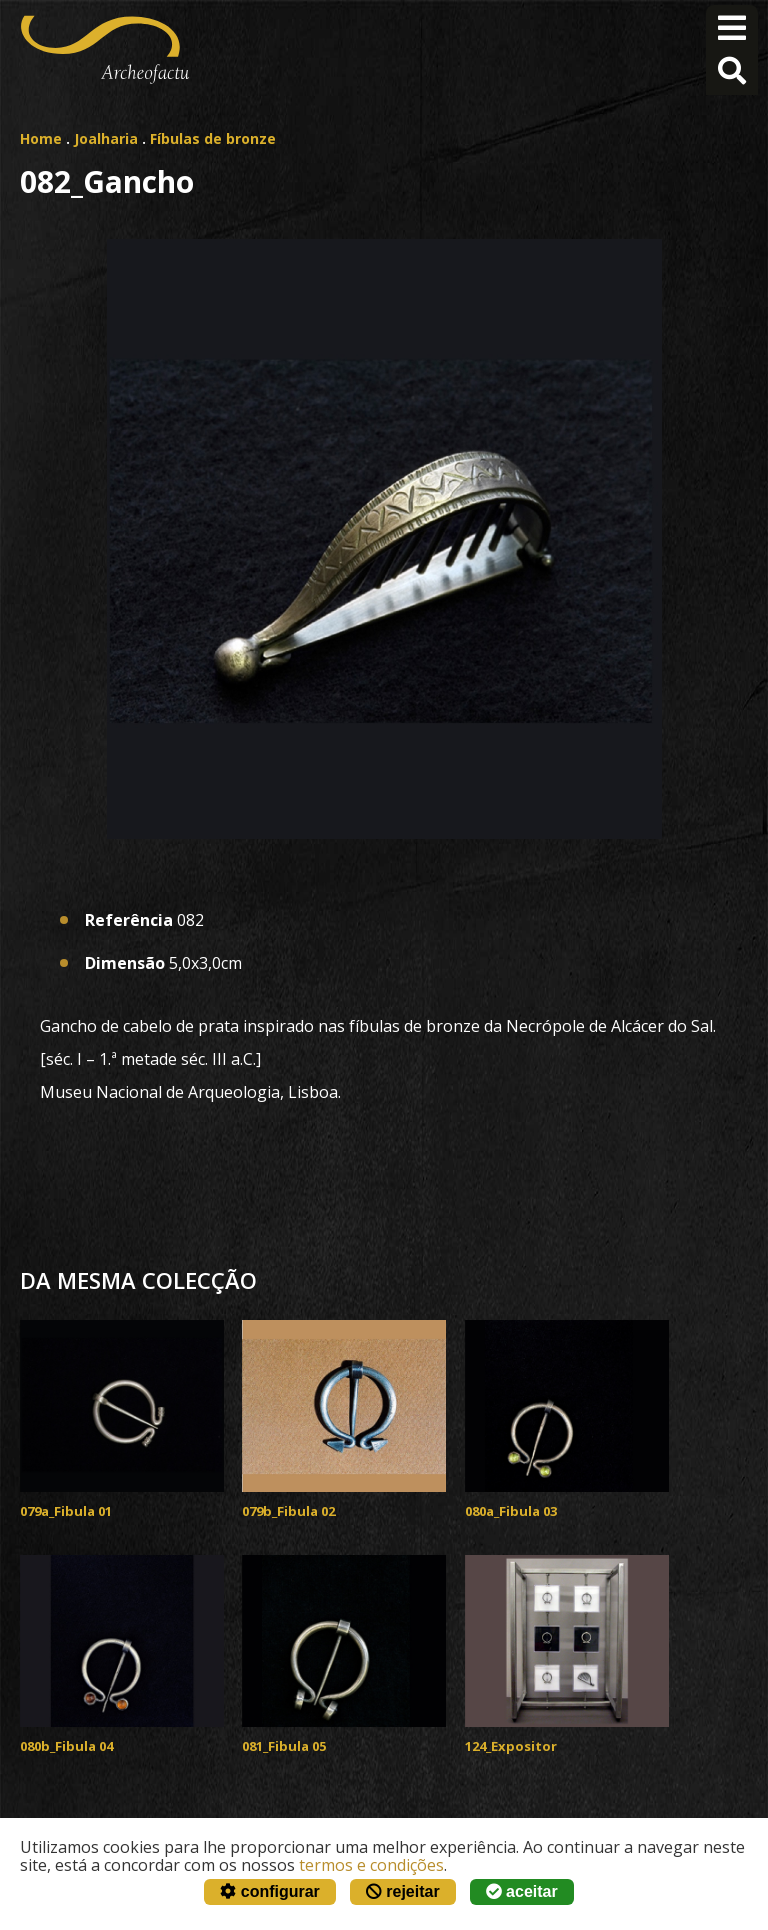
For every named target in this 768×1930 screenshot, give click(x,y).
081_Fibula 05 (284, 1746)
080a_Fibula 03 (511, 1511)
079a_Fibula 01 (66, 1511)
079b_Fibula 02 (288, 1511)
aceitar (522, 1891)
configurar (270, 1891)
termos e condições (371, 1865)
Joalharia (106, 138)
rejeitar (403, 1891)
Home (41, 138)
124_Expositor (511, 1746)
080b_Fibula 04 (66, 1746)
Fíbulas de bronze (213, 138)
